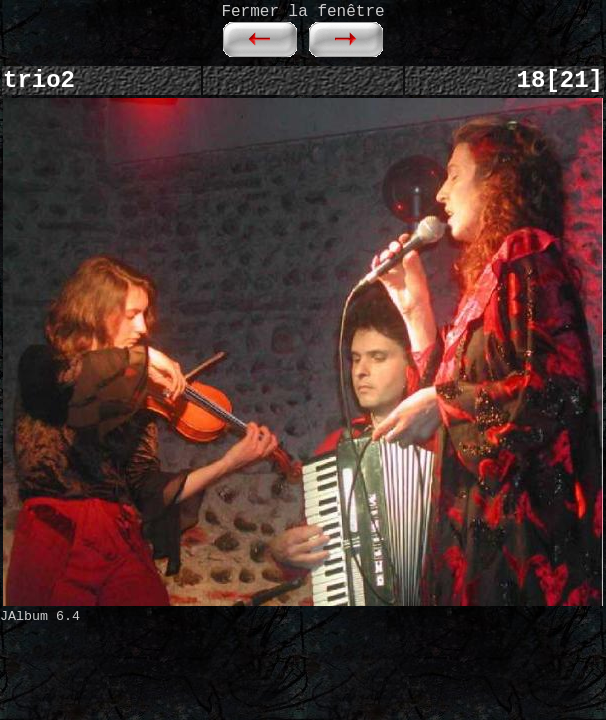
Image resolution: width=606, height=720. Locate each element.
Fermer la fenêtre (302, 12)
